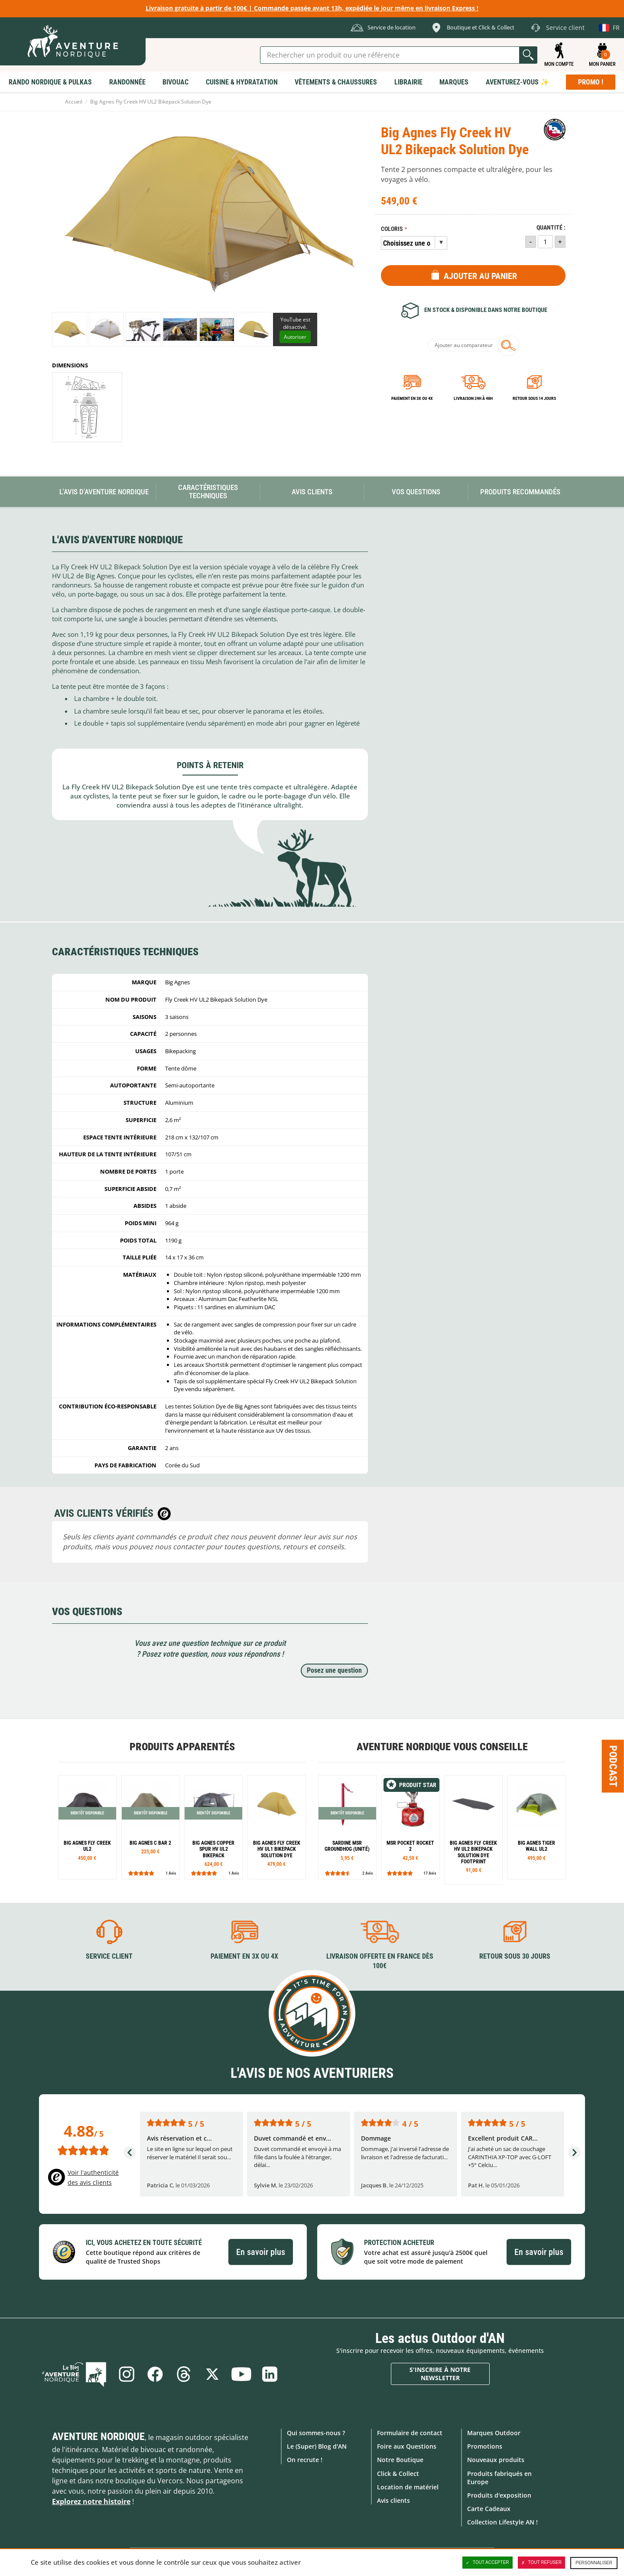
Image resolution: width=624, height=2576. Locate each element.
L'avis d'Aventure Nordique (104, 491)
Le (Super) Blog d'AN (317, 2446)
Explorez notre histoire (91, 2501)
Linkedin (269, 2374)
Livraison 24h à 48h (473, 398)
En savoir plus (260, 2252)
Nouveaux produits (495, 2460)
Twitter (212, 2374)
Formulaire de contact (409, 2433)
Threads (184, 2374)
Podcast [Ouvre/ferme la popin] (613, 1766)
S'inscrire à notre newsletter (440, 2373)
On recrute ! (304, 2460)
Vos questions (416, 491)
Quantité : (551, 227)
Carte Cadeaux (488, 2509)
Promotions (484, 2446)
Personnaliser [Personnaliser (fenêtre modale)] (593, 2562)
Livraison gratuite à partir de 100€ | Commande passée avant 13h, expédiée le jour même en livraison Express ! (312, 8)
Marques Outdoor (493, 2433)
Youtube (241, 2374)
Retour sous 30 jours (514, 1956)
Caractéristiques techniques (208, 491)
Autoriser (295, 337)
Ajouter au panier (480, 276)
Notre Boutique (400, 2460)
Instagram (126, 2374)
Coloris (392, 229)
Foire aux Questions (406, 2446)
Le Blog (74, 2374)
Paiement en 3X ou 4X (412, 398)
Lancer (528, 55)
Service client (109, 1956)
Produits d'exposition (499, 2495)
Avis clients (393, 2500)
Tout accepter (487, 2562)
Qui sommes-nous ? (316, 2433)
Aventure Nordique (98, 2436)
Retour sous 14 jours (534, 398)
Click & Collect (398, 2473)
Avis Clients (312, 491)
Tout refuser (541, 2562)
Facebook (155, 2374)
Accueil (73, 101)
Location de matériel (408, 2487)
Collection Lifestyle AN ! (502, 2522)
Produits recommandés (520, 491)
